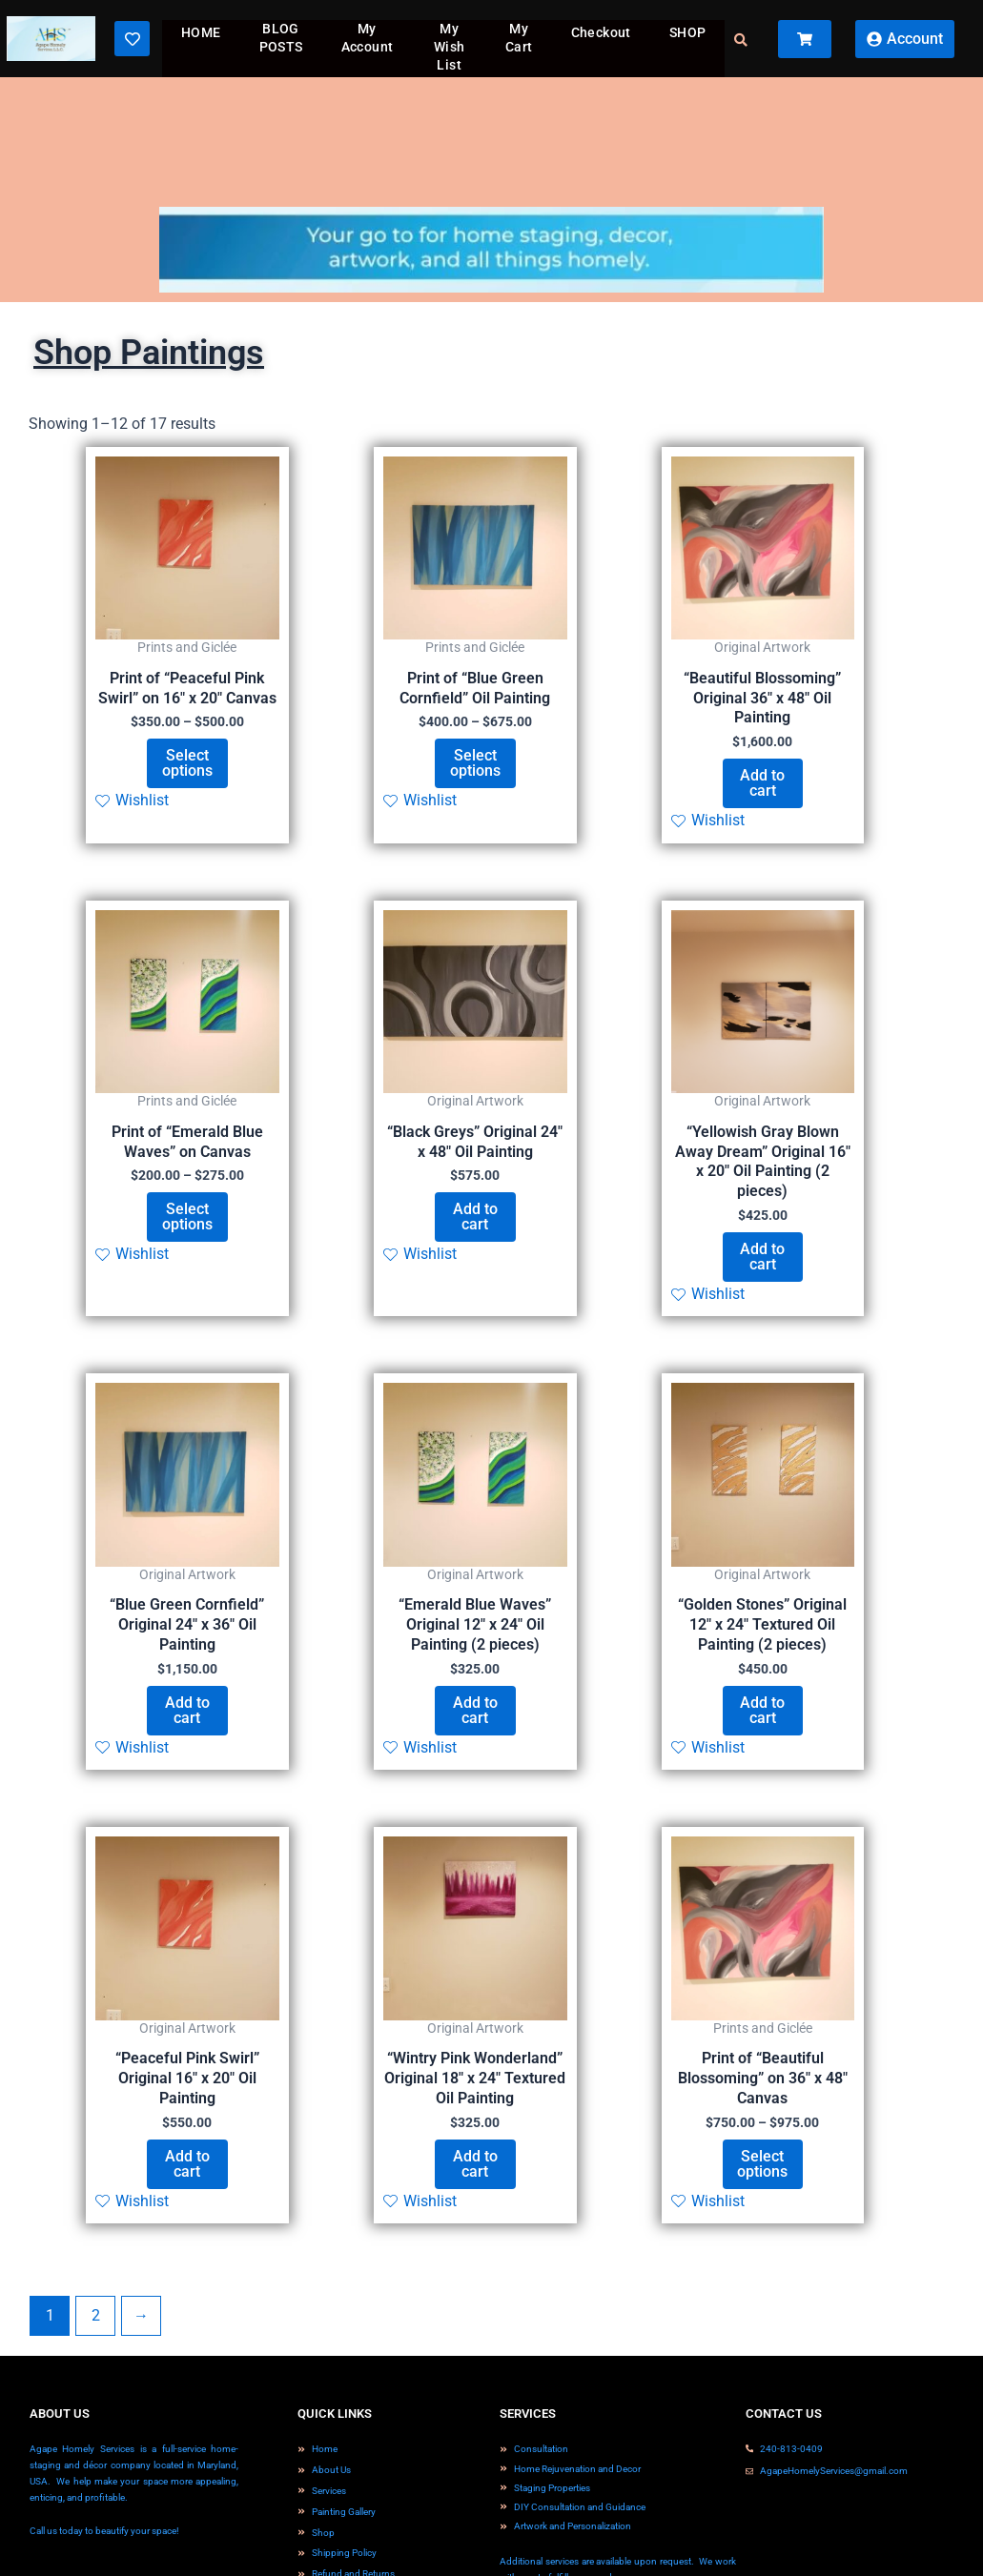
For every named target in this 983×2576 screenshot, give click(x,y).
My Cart (519, 37)
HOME (201, 32)
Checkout (601, 32)
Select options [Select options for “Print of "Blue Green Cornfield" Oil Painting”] (475, 763)
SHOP (688, 32)
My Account (367, 37)
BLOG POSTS (281, 37)
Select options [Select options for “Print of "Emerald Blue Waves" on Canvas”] (187, 1216)
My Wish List (449, 46)
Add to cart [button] (762, 783)
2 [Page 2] (96, 2315)
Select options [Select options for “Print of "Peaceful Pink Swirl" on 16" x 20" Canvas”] (187, 763)
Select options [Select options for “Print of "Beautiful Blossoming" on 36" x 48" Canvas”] (762, 2163)
